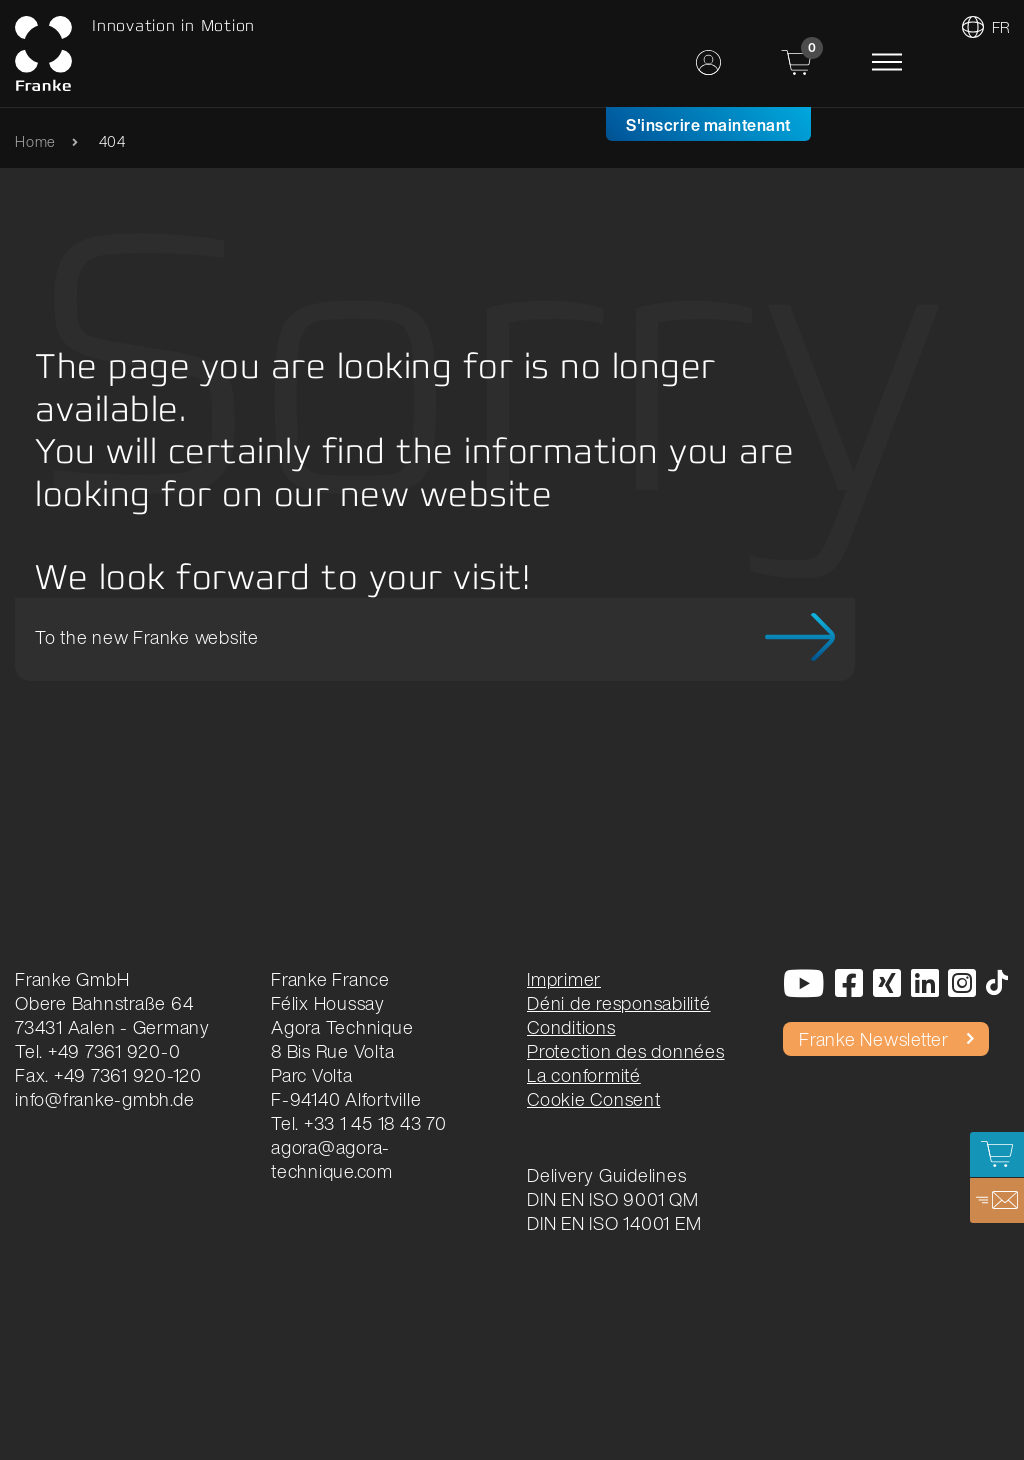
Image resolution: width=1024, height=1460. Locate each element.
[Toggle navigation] (887, 62)
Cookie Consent (594, 1099)
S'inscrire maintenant (708, 125)
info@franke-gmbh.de (104, 1099)
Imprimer (564, 979)
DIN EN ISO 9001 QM (613, 1199)
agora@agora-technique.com (332, 1159)
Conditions (571, 1027)
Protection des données (626, 1051)
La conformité (584, 1075)
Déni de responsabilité (619, 1003)
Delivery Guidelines (606, 1175)
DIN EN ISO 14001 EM (614, 1223)
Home (35, 141)
